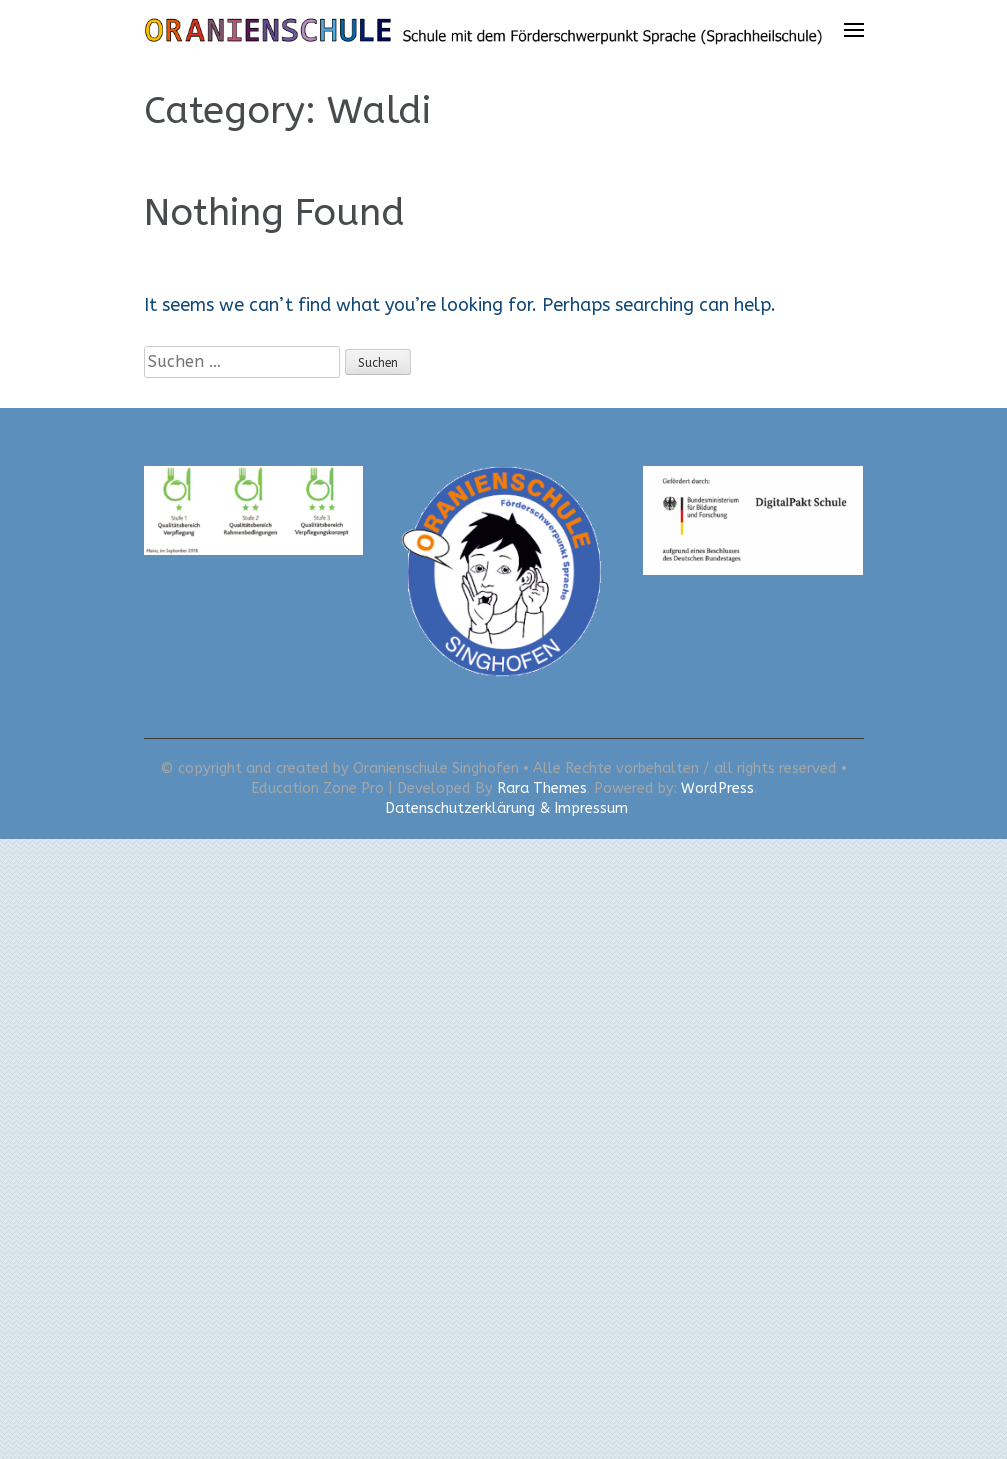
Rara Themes (542, 788)
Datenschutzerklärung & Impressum (506, 808)
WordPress (717, 788)
